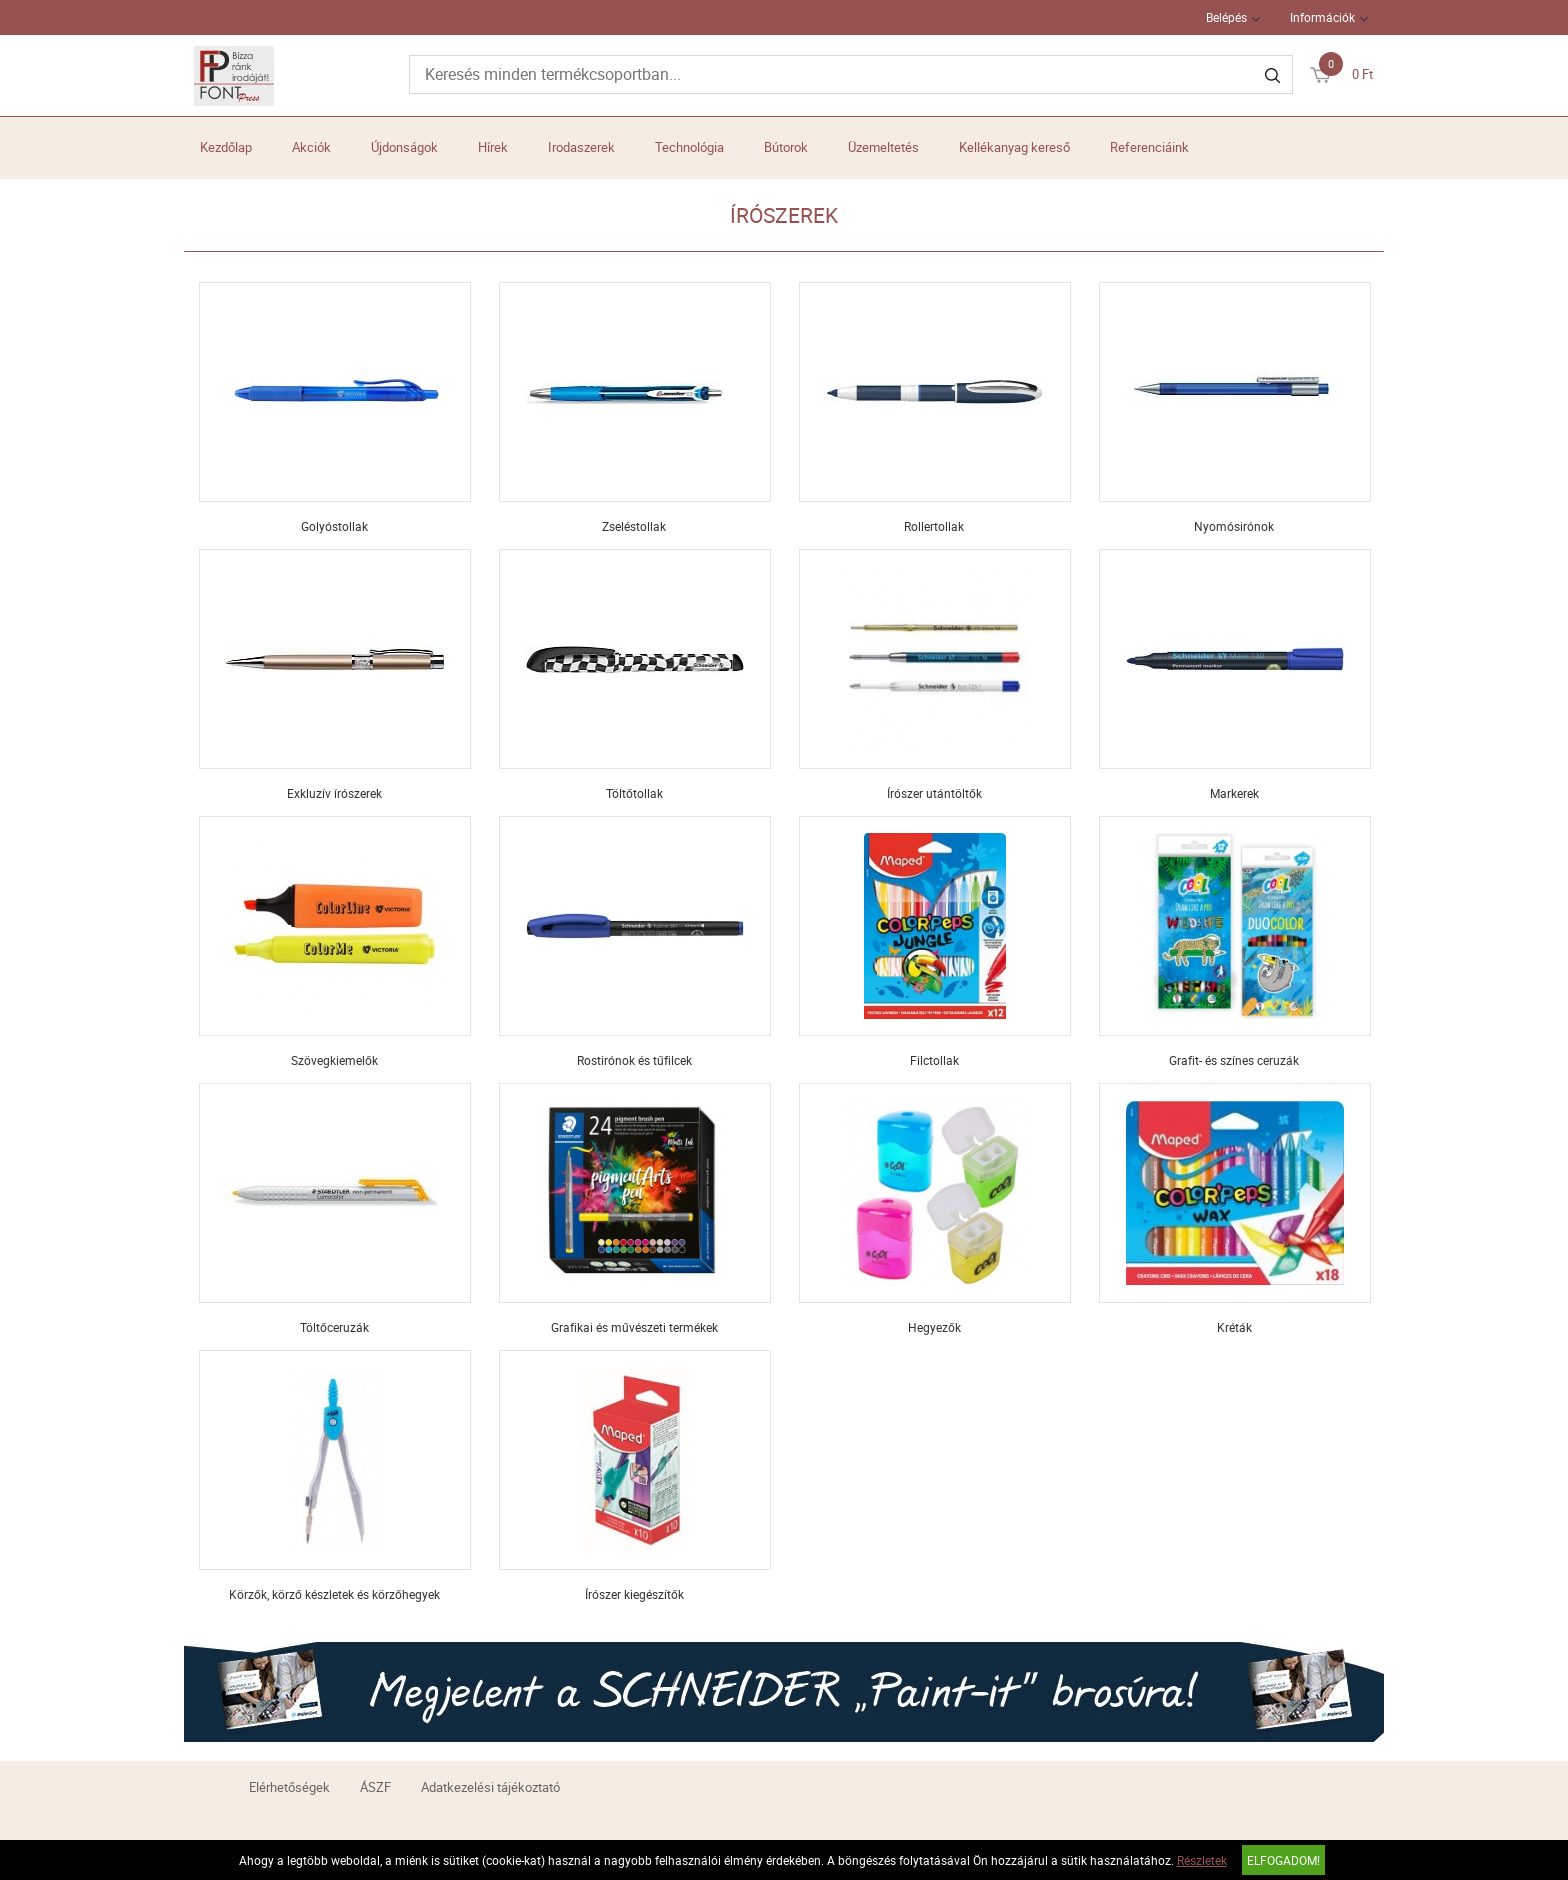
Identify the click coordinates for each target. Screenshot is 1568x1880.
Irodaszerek (581, 147)
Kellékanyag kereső (1014, 147)
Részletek (1202, 1860)
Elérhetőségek (289, 1787)
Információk (1322, 17)
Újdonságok (404, 147)
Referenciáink (1149, 147)
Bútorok (786, 147)
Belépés (1226, 17)
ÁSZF (375, 1787)
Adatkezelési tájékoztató (490, 1787)
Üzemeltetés (883, 147)
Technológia (689, 147)
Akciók (311, 147)
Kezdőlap (226, 147)
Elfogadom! (1283, 1860)
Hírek (493, 147)
